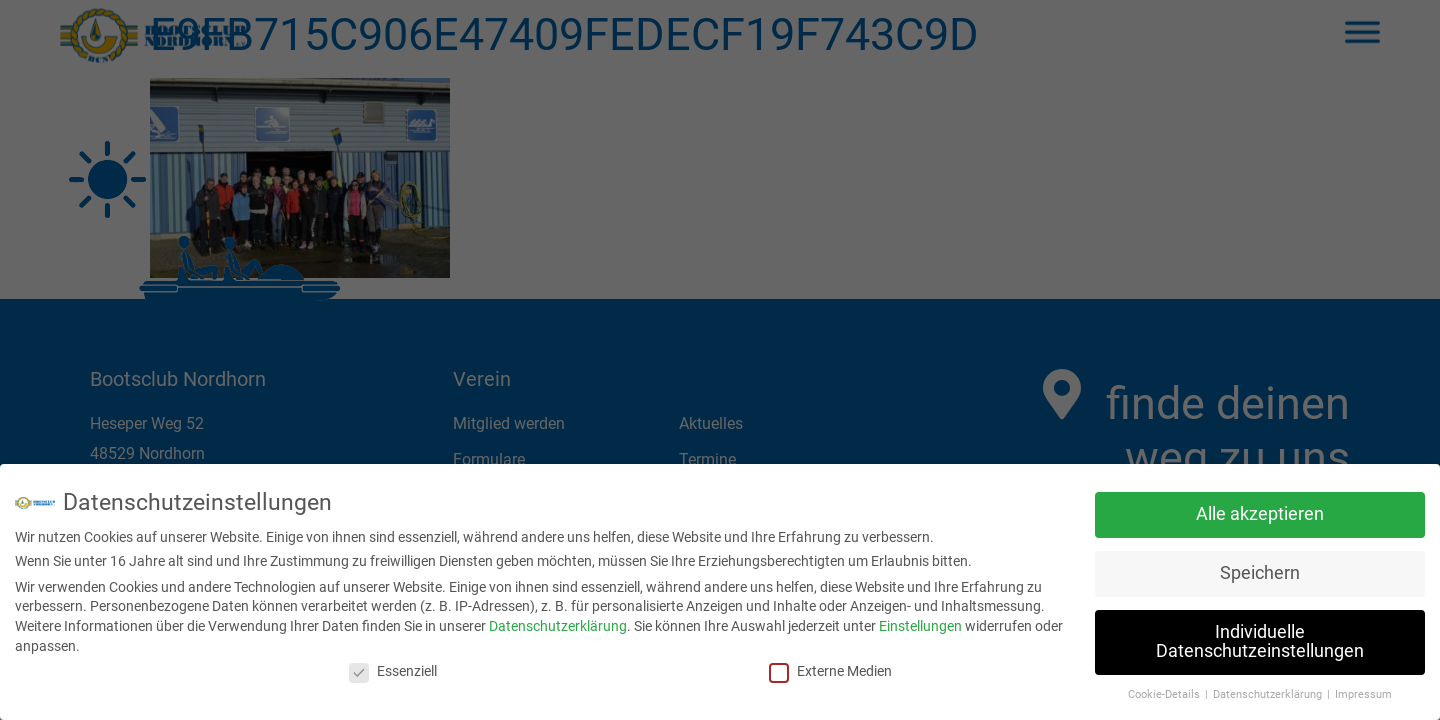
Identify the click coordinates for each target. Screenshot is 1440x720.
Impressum (1363, 689)
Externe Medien (830, 666)
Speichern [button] (1260, 568)
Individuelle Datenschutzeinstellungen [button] (1260, 637)
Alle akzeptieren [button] (1260, 509)
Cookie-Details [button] (1165, 689)
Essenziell (393, 666)
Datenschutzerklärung (558, 621)
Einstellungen (920, 621)
